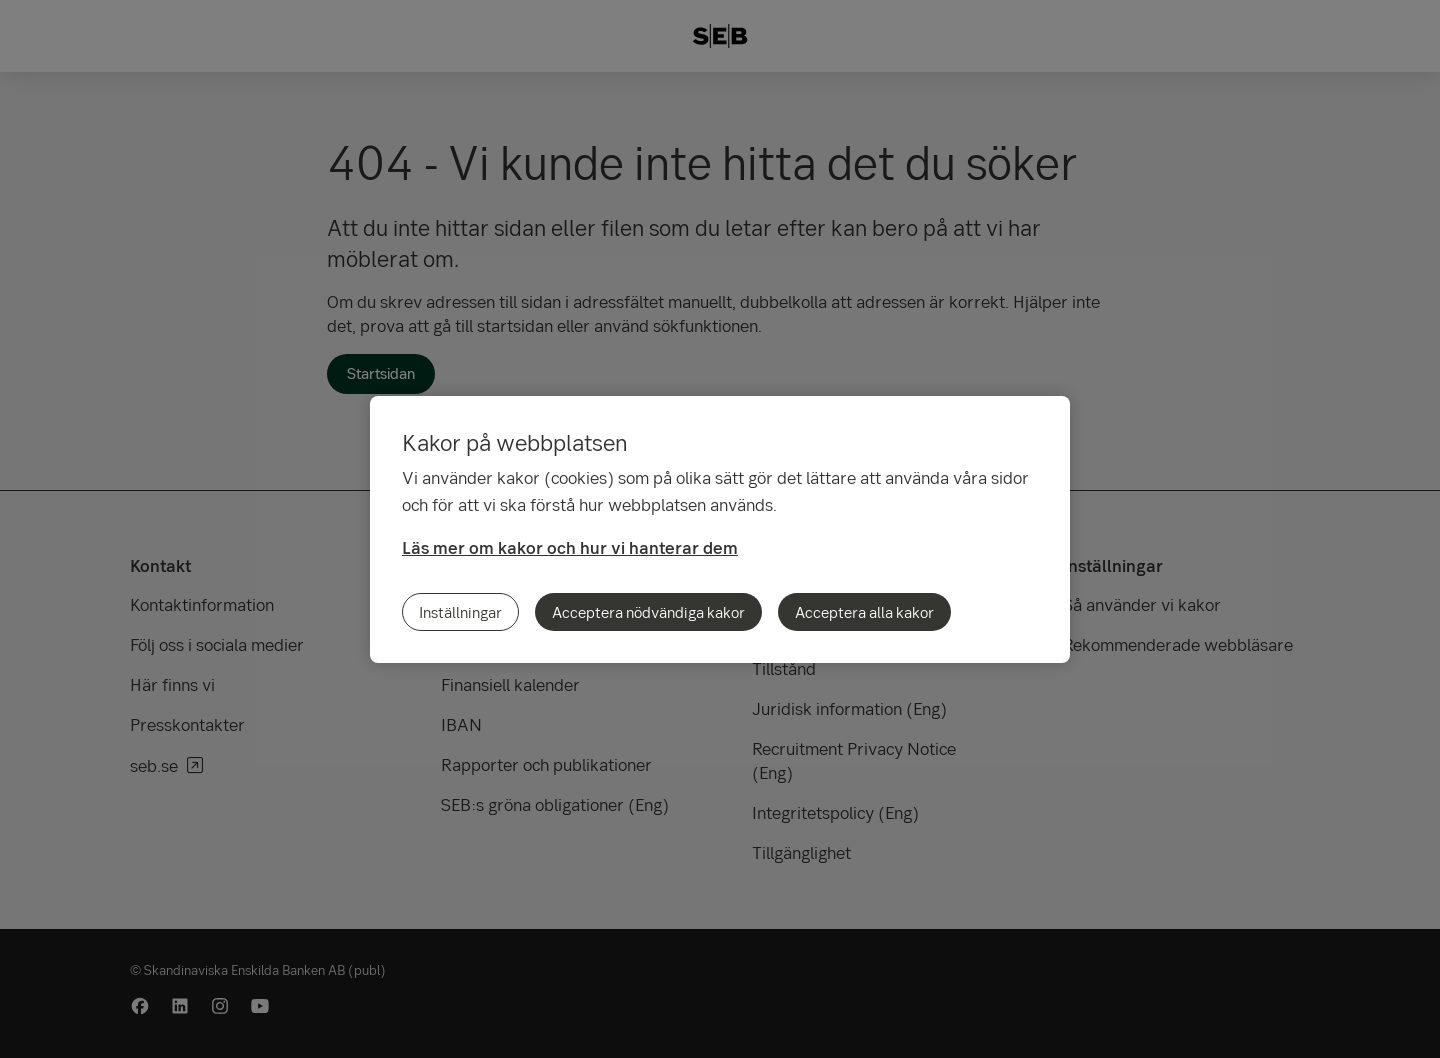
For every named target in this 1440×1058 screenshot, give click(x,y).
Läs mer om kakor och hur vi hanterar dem (570, 547)
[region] (720, 529)
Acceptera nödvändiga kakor (648, 612)
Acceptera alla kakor (864, 612)
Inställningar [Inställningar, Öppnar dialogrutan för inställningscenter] (460, 612)
